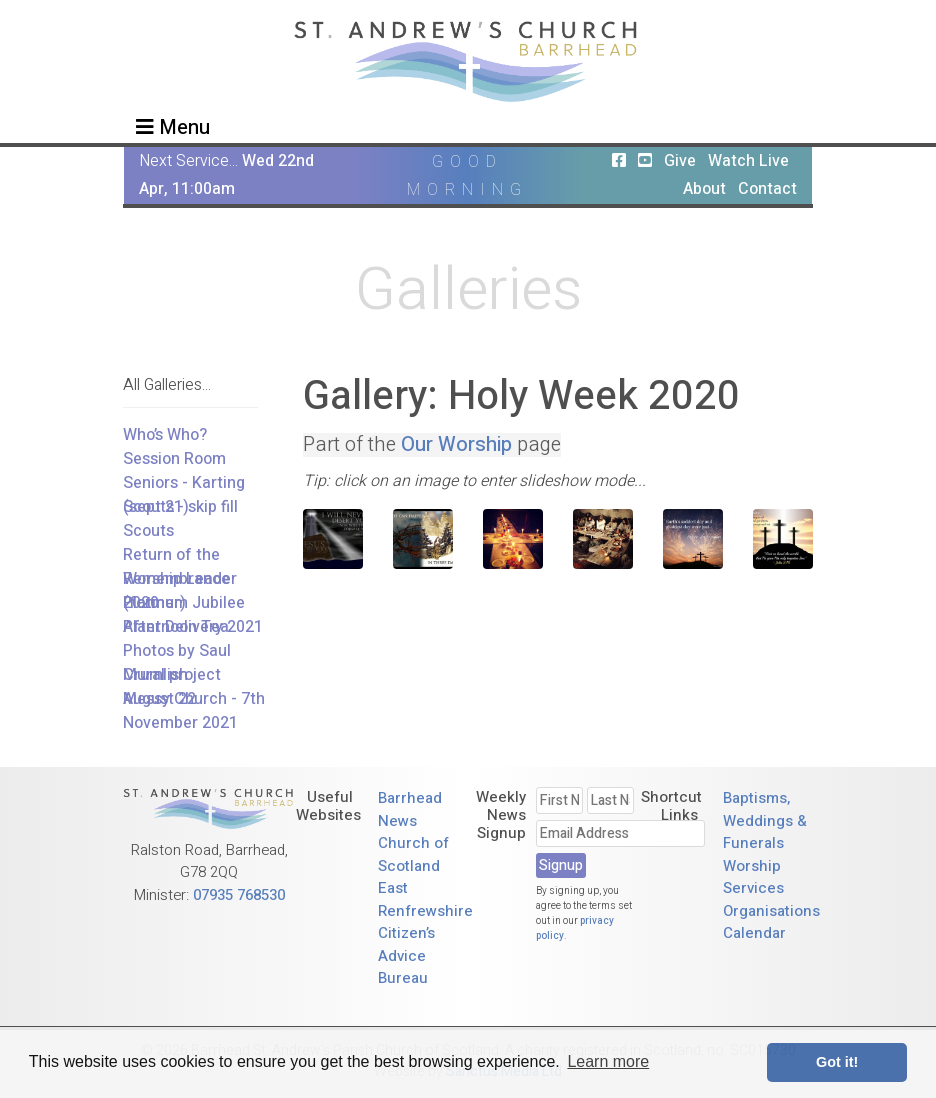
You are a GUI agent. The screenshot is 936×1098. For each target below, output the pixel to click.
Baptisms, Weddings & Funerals (765, 820)
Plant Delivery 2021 (193, 627)
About (704, 189)
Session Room (174, 459)
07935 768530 (239, 895)
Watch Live (748, 161)
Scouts (148, 531)
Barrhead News (410, 809)
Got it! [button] (837, 1062)
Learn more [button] (608, 1061)
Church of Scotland (413, 854)
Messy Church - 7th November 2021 (194, 711)
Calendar (754, 933)
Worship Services (753, 877)
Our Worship (456, 444)
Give (680, 161)
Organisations (771, 911)
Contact (767, 189)
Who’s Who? (165, 435)
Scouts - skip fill (180, 507)
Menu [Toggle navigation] (173, 127)
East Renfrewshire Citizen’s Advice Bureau (425, 933)
